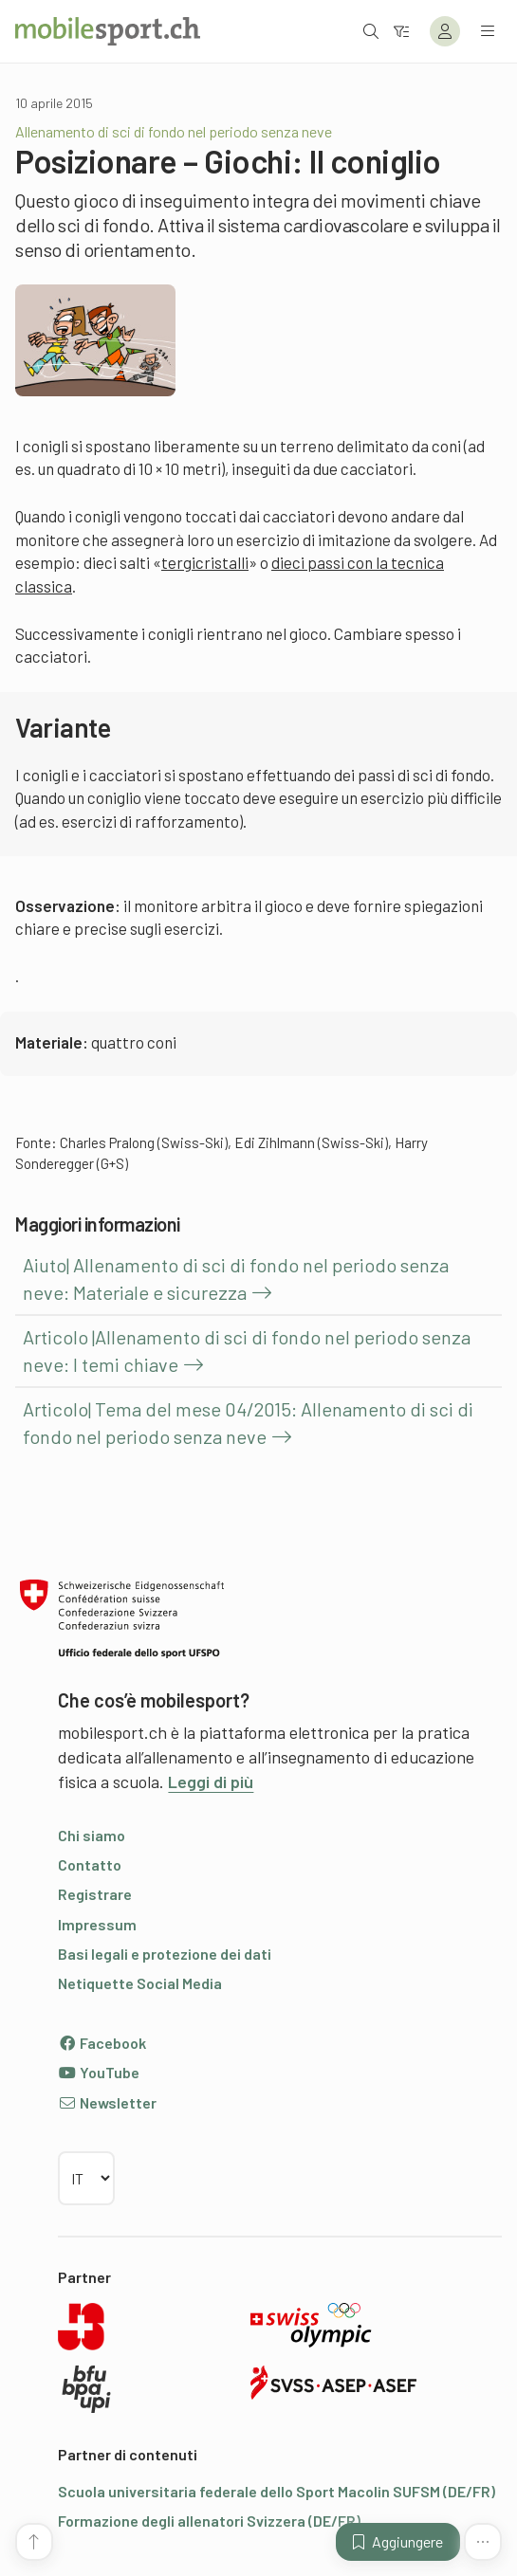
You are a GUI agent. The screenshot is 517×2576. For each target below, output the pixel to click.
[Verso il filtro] (401, 31)
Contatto (89, 1864)
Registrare (95, 1894)
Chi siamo (91, 1835)
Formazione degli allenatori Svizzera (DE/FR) (209, 2521)
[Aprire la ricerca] (371, 31)
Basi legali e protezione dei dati (164, 1954)
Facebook (102, 2043)
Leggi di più (210, 1781)
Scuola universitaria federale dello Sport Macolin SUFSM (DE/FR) (276, 2491)
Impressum (97, 1924)
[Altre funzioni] (483, 2542)
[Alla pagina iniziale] (107, 31)
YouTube (98, 2072)
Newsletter (107, 2102)
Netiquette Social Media (140, 1983)
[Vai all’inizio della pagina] (34, 2542)
